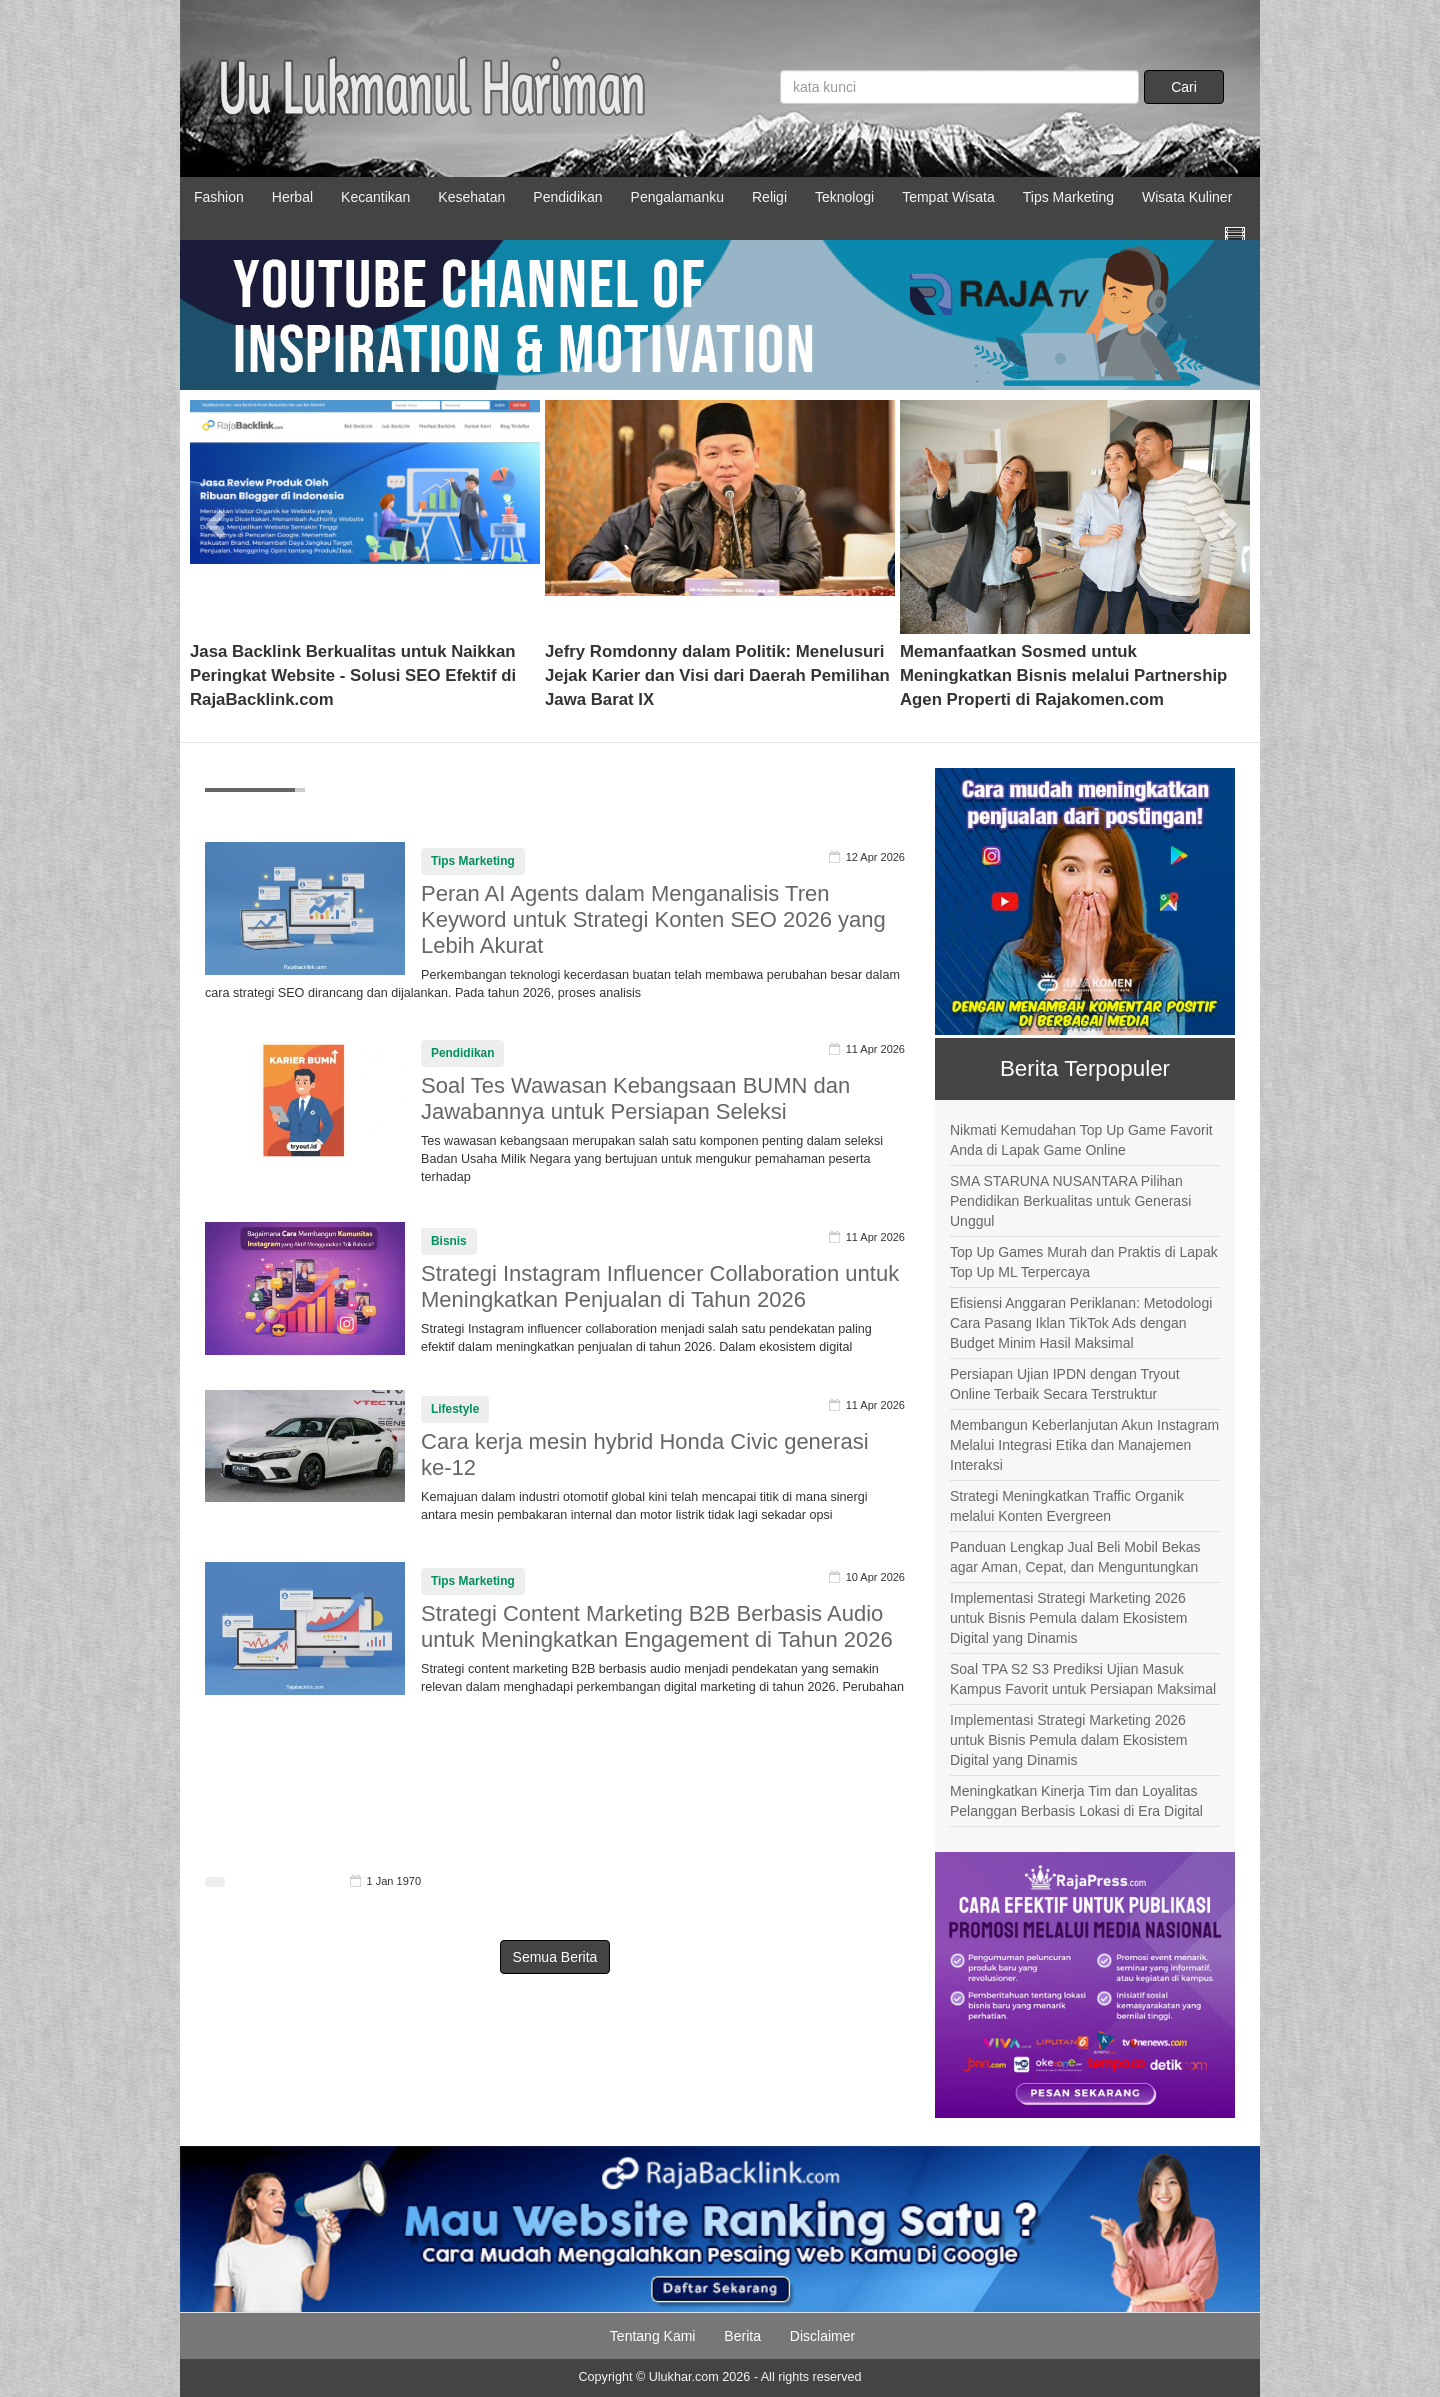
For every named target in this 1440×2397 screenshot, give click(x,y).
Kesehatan (471, 197)
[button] (216, 517)
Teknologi (844, 197)
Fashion (219, 197)
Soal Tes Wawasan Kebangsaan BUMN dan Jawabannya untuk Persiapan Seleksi (635, 1098)
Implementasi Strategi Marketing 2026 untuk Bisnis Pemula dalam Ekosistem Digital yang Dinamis (1068, 1618)
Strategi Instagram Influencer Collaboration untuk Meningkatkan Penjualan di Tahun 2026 (660, 1286)
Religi (769, 197)
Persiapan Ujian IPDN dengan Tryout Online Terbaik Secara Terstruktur (1065, 1384)
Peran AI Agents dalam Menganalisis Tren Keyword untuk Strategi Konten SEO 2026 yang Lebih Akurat (653, 919)
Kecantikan (375, 197)
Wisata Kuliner (1187, 197)
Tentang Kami (653, 2336)
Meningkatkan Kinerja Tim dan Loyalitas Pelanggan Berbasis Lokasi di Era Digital (1076, 1801)
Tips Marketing (1068, 197)
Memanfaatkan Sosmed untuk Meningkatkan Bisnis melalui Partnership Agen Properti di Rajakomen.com (1063, 675)
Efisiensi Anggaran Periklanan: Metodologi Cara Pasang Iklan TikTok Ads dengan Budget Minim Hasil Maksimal (1081, 1323)
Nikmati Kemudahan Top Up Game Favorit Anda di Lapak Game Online (1081, 1140)
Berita (742, 2336)
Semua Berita (555, 1957)
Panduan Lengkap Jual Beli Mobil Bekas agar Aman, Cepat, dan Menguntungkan (1075, 1557)
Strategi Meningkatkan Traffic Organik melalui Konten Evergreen (1067, 1506)
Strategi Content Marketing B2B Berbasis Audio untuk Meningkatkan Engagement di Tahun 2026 (657, 1626)
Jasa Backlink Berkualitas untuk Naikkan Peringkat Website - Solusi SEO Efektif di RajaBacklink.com (353, 675)
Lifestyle (455, 1409)
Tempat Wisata (948, 197)
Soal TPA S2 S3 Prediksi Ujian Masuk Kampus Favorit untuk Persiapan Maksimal (1083, 1679)
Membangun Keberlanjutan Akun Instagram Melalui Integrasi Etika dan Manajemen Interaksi (1084, 1445)
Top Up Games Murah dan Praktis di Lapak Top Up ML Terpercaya (1084, 1262)
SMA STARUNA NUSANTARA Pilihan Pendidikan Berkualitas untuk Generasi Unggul (1070, 1201)
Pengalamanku (677, 197)
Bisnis (449, 1241)
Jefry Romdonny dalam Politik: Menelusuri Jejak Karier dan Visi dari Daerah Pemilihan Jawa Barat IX (717, 675)
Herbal (292, 197)
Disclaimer (822, 2336)
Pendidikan (567, 197)
